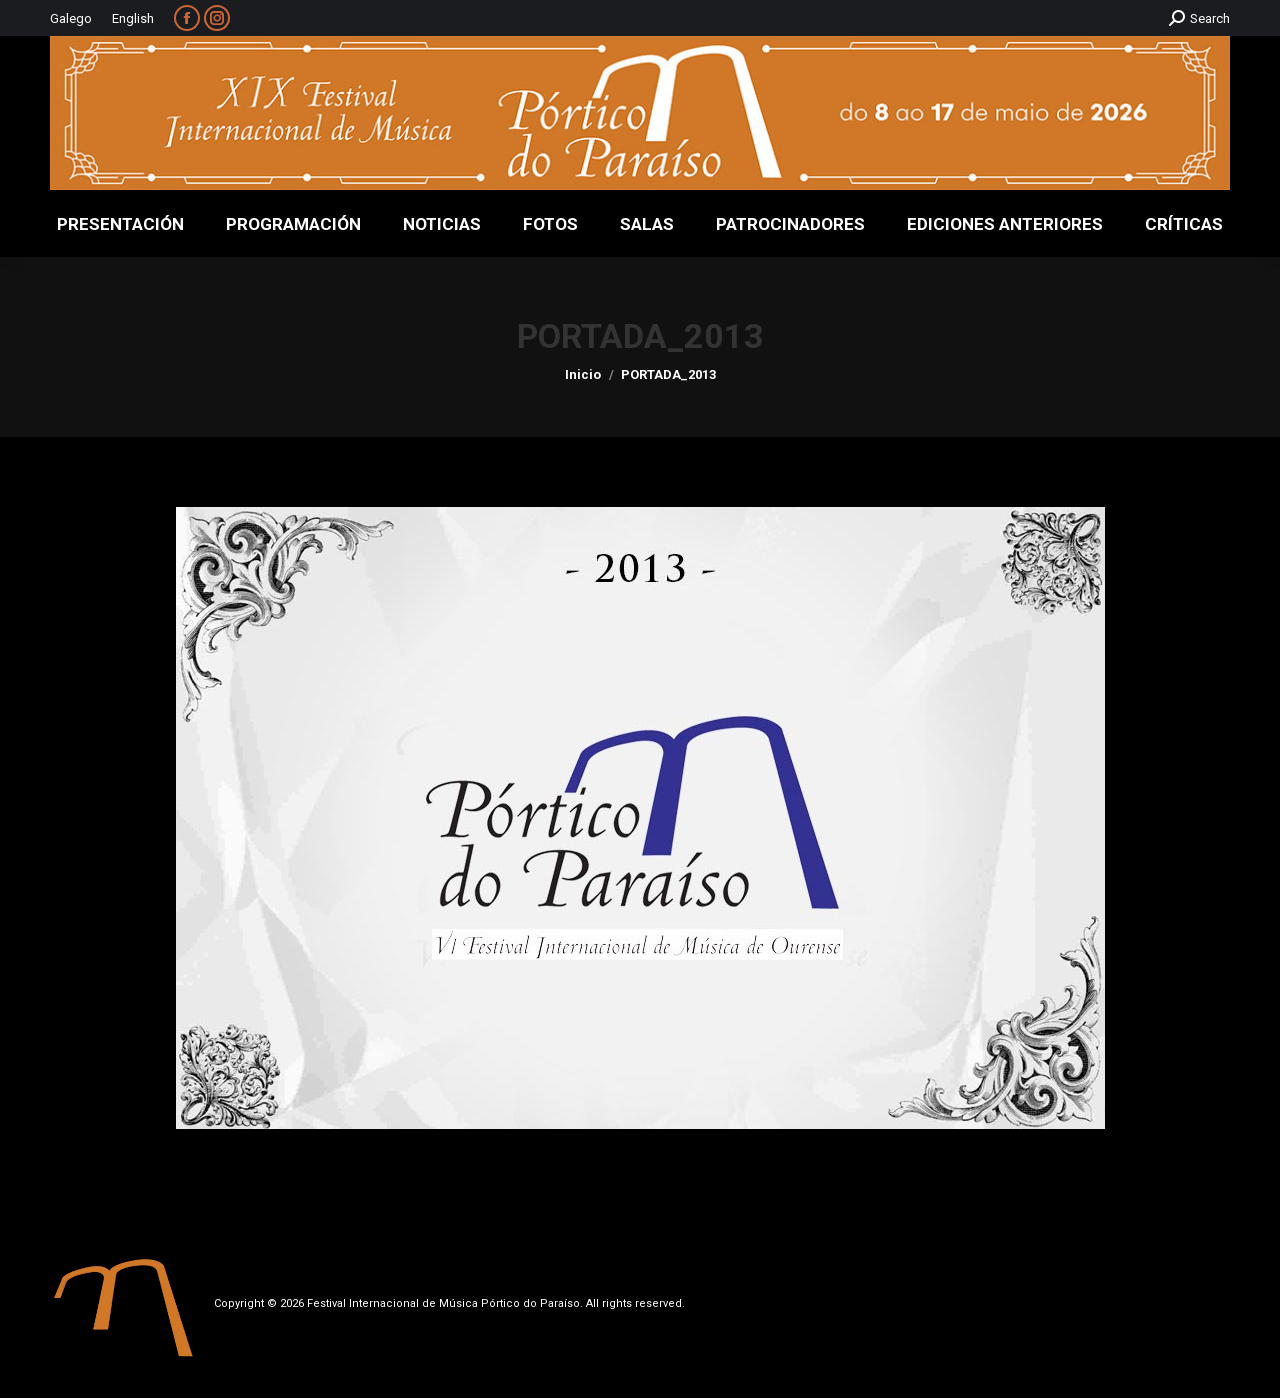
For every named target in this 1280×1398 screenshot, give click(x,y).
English (133, 18)
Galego (71, 18)
